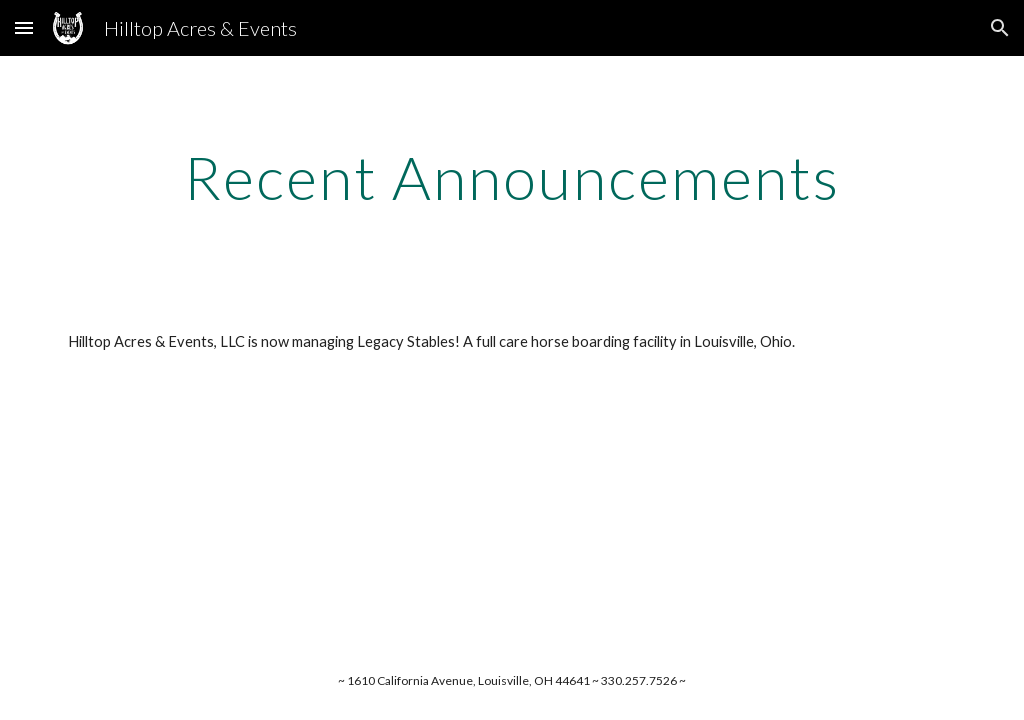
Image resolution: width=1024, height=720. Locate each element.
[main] (512, 177)
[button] (24, 27)
